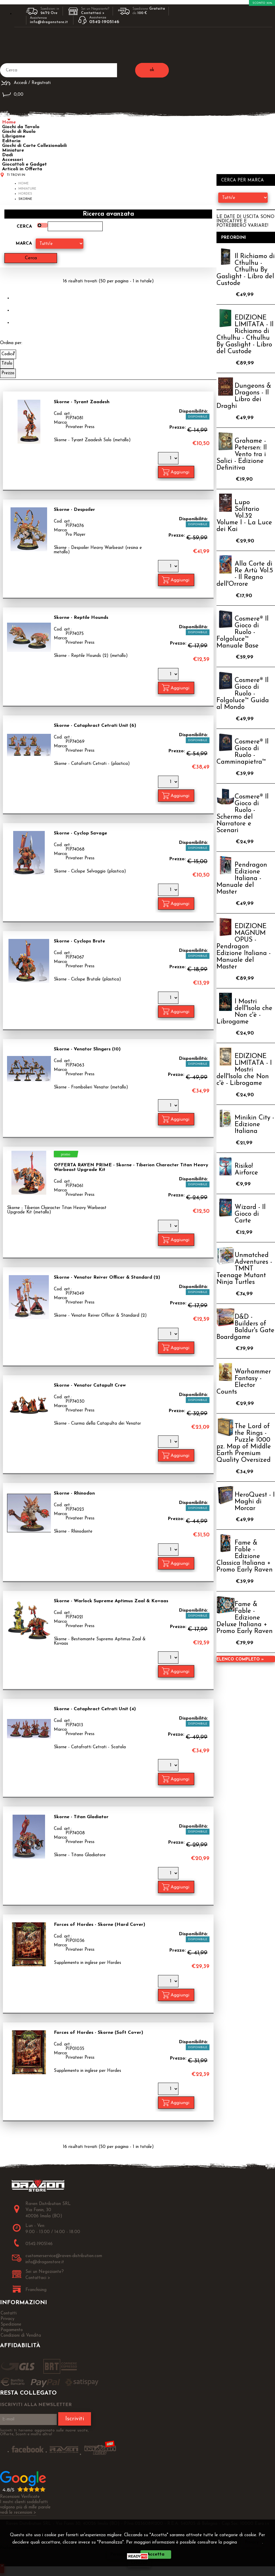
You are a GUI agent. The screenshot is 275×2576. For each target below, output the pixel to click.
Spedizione (11, 2324)
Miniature (13, 150)
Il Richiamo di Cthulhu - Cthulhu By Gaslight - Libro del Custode (245, 270)
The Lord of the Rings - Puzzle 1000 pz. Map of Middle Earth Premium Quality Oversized (243, 1443)
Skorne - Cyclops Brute (79, 941)
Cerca (24, 226)
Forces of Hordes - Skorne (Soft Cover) (98, 2032)
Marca (24, 243)
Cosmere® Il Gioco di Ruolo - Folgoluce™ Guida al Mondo (242, 694)
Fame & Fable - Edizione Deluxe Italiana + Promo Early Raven (244, 1618)
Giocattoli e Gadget (24, 164)
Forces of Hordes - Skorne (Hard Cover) (99, 1924)
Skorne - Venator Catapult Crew (90, 1385)
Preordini (233, 238)
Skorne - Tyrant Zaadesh (81, 402)
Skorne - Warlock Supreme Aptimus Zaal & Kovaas (111, 1601)
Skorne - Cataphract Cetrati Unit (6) (95, 725)
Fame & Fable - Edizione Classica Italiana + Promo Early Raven (244, 1556)
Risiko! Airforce (246, 1169)
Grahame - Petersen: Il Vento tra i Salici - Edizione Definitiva (241, 454)
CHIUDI (139, 2563)
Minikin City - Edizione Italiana (254, 1124)
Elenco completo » (240, 1659)
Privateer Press (80, 427)
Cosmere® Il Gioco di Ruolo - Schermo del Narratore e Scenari (242, 814)
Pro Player (75, 535)
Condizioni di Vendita (21, 2335)
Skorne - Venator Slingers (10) (87, 1049)
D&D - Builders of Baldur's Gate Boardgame (245, 1327)
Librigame (13, 136)
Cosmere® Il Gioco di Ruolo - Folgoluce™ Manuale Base (242, 632)
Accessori (12, 159)
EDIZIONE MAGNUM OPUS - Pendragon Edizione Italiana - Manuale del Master (243, 946)
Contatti (9, 2313)
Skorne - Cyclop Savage (80, 833)
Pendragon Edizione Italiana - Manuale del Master (241, 878)
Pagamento (12, 2330)
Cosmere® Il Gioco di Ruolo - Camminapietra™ (242, 752)
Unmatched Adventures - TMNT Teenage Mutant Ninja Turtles (244, 1269)
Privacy (252, 2542)
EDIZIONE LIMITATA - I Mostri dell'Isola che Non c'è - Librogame (244, 1070)
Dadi (7, 155)
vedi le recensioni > (18, 2512)
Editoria (11, 141)
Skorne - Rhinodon (74, 1493)
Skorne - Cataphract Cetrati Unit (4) (95, 1709)
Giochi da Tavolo (20, 127)
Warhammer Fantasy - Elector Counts (243, 1381)
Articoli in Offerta (22, 169)
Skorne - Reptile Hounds (81, 617)
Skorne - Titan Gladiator (81, 1817)
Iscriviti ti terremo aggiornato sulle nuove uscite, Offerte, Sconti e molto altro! (44, 2432)
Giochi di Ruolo (19, 131)
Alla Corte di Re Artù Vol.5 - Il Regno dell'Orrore (244, 574)
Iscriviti (74, 2419)
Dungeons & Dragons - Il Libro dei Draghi (243, 396)
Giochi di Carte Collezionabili (34, 145)
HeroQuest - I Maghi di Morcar (255, 1502)
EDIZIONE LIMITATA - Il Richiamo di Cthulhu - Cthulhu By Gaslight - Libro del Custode (245, 335)
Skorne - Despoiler (74, 509)
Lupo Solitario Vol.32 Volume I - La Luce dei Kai (244, 516)
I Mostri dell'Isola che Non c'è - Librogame (244, 1011)
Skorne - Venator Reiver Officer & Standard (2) (107, 1277)
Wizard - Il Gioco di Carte (250, 1214)
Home (9, 122)
